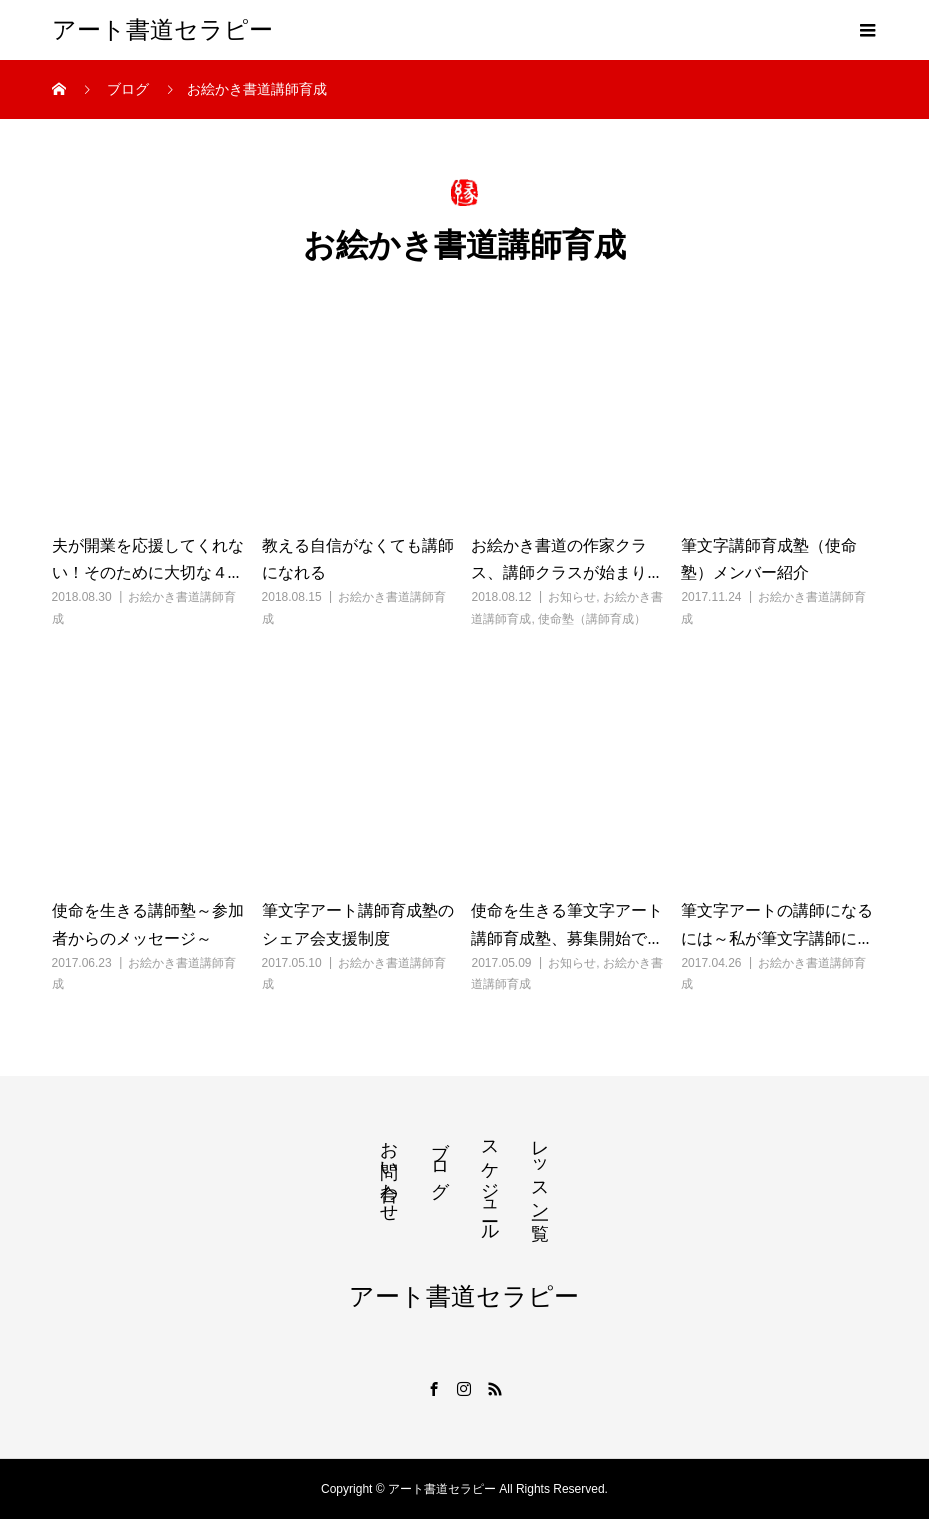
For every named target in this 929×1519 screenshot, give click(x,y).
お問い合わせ (389, 1171)
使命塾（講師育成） (592, 619)
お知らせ (572, 597)
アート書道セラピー (162, 30)
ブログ (440, 1159)
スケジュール (490, 1180)
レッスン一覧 (540, 1170)
